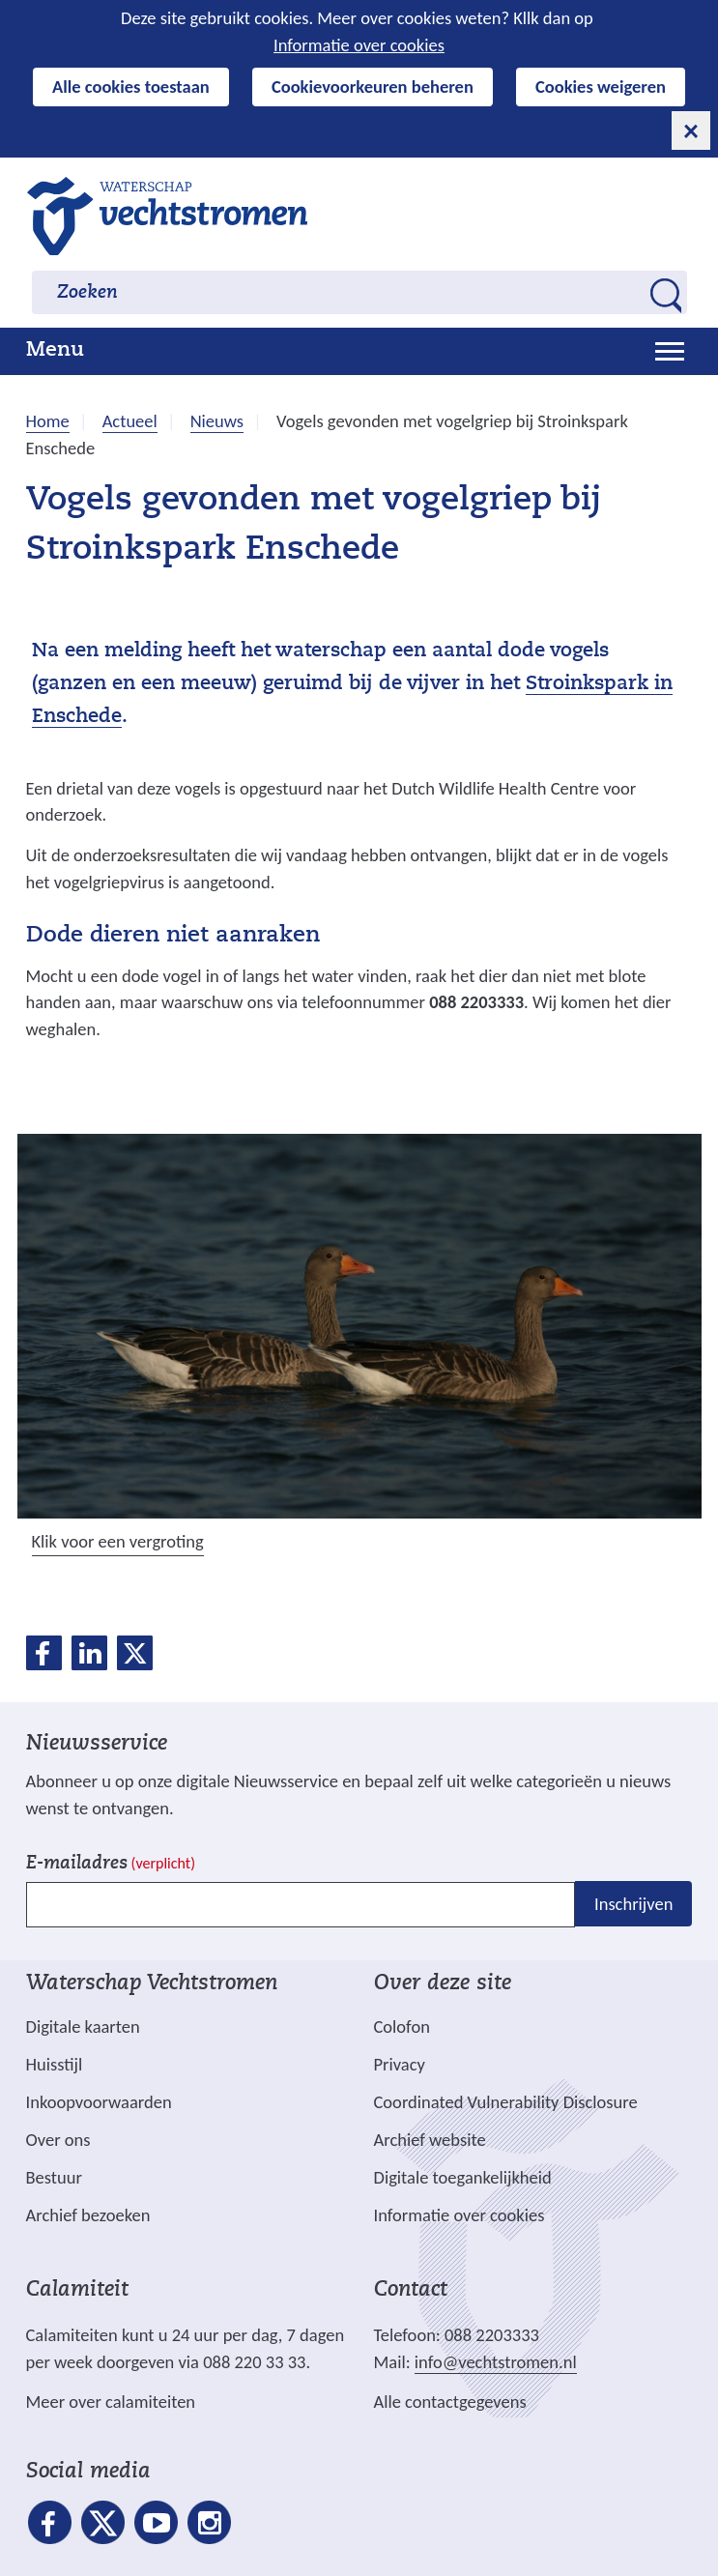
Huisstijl (54, 2064)
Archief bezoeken (88, 2215)
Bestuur (54, 2177)
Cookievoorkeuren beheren (373, 86)
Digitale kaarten (83, 2027)
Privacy (399, 2064)
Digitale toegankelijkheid (463, 2177)
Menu (55, 350)
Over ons (58, 2139)
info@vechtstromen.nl (496, 2362)
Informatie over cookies (359, 45)
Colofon (402, 2026)
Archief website (430, 2139)
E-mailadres (110, 1864)
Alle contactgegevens (450, 2401)
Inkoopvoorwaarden (99, 2102)
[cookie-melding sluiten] (691, 130)
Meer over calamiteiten (111, 2401)
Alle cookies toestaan (131, 86)
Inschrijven (633, 1904)
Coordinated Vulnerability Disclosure (506, 2102)
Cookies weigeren (600, 86)
